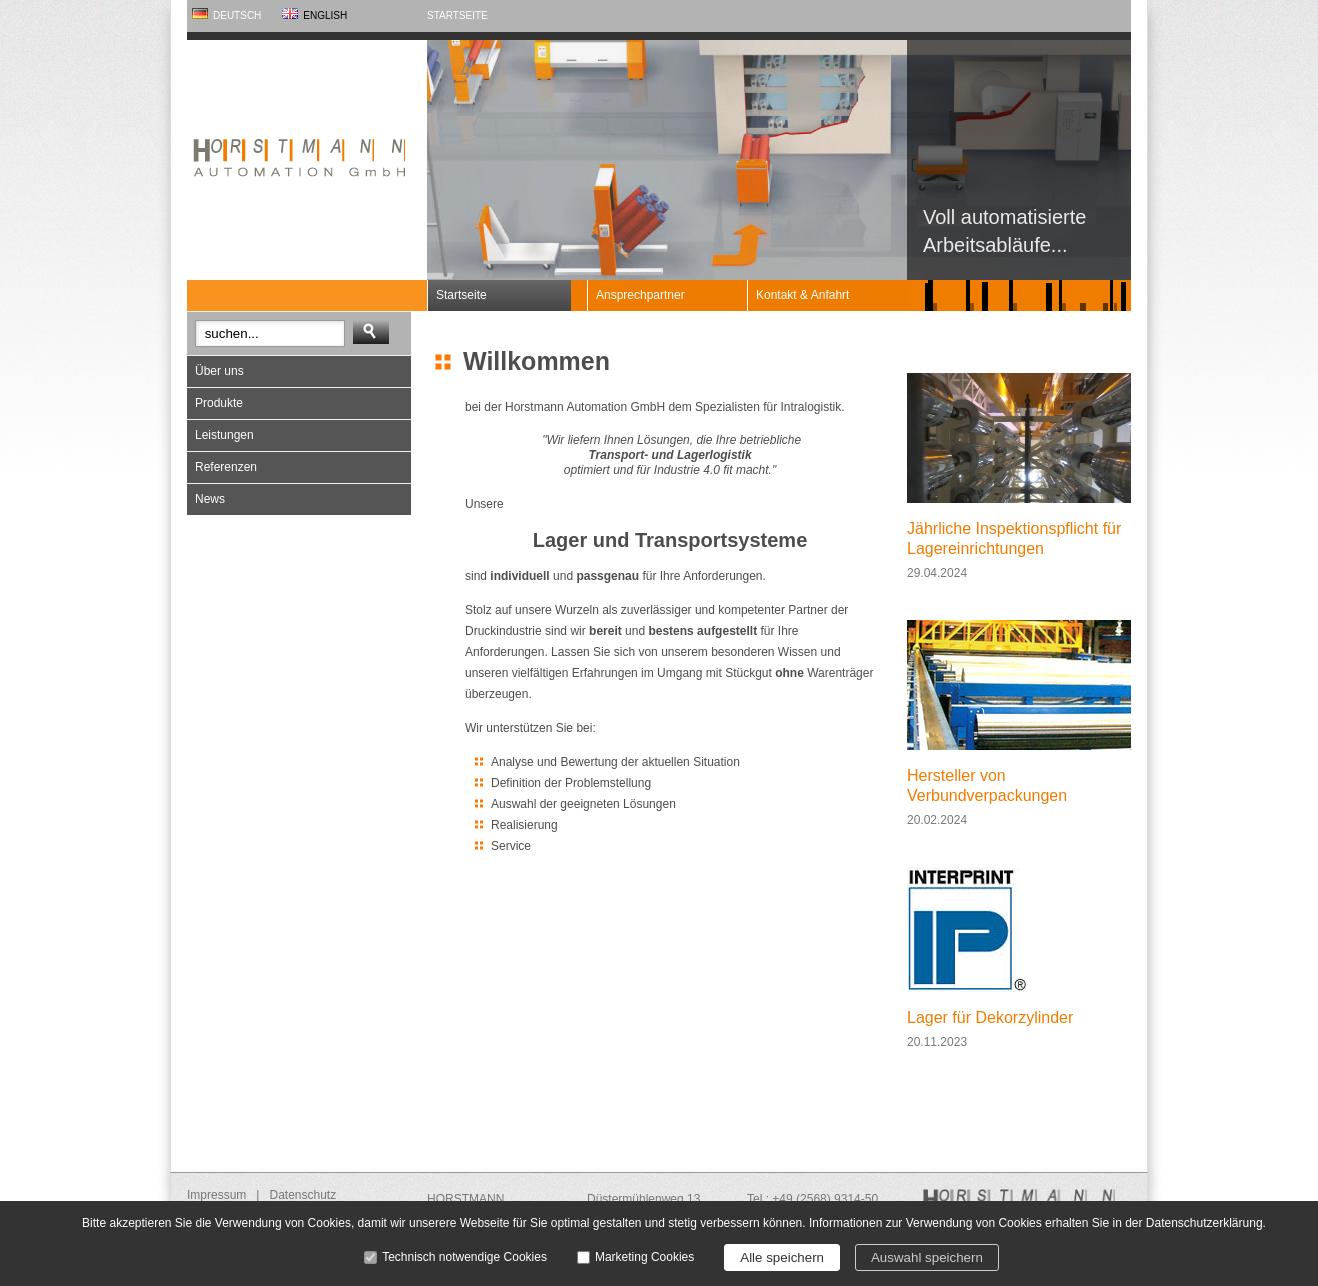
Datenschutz (302, 1195)
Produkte (219, 403)
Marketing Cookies (644, 1257)
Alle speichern (782, 1257)
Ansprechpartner (640, 295)
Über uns (219, 371)
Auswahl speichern (927, 1257)
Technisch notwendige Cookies (464, 1257)
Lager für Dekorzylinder (990, 1017)
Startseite (457, 15)
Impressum (216, 1195)
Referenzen (226, 467)
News (210, 499)
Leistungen (224, 435)
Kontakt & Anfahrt (802, 295)
